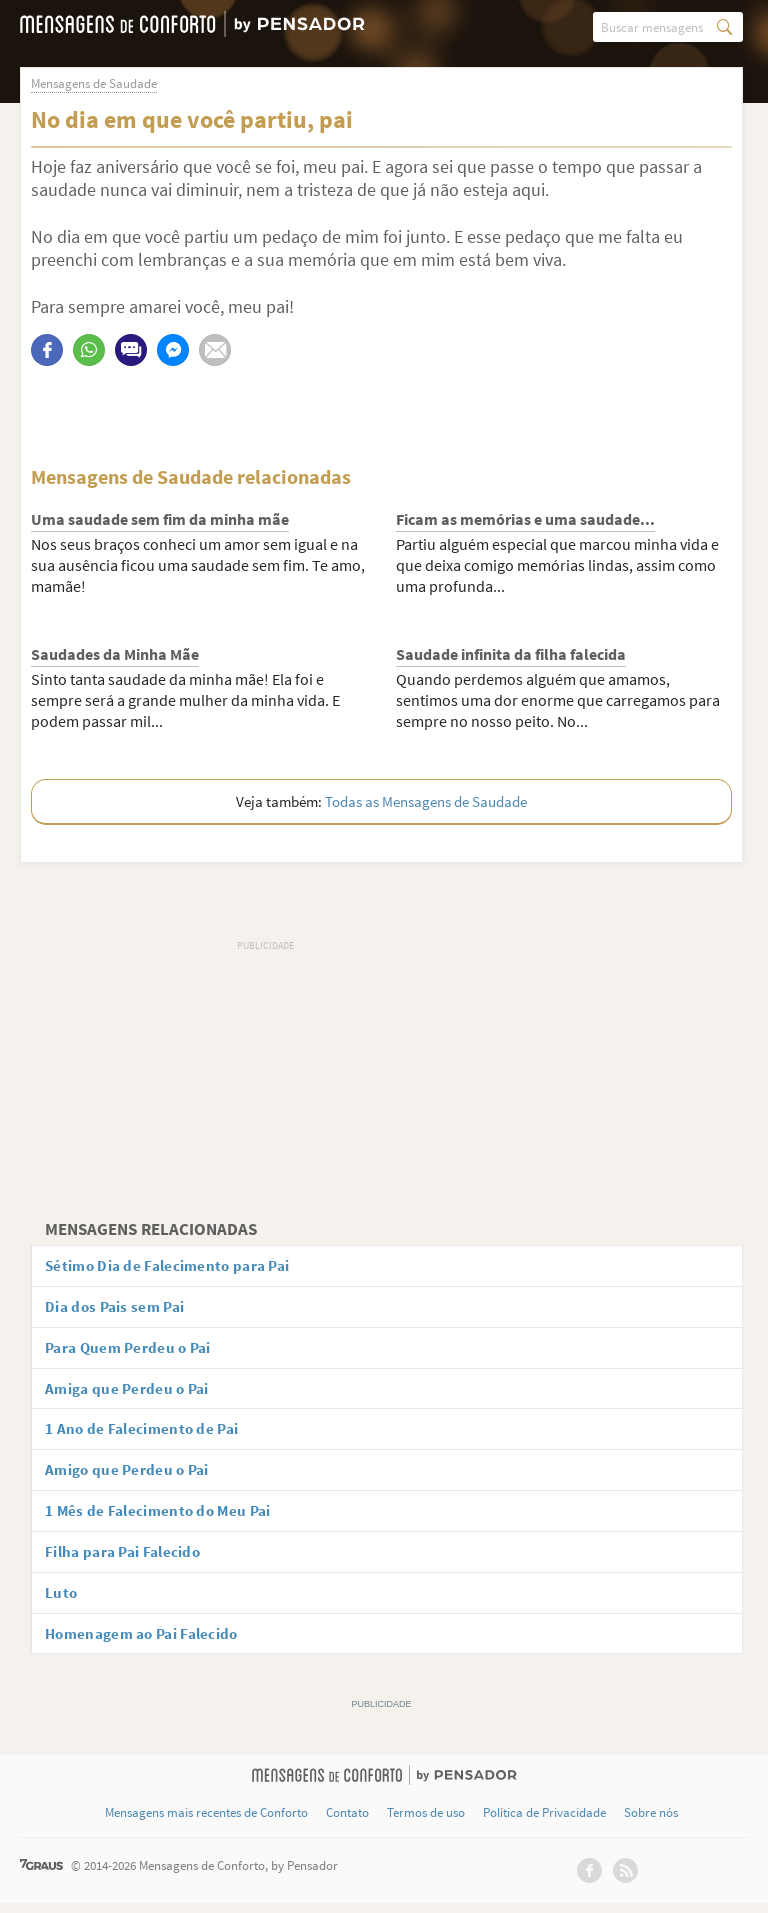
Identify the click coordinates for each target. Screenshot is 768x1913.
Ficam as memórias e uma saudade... (525, 519)
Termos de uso (426, 1823)
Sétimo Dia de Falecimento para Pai (176, 1266)
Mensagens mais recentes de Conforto (206, 1823)
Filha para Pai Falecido (130, 1559)
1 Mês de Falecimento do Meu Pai (165, 1517)
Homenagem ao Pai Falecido (151, 1642)
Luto (64, 1601)
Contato (347, 1823)
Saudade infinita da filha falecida (511, 654)
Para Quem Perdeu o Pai (135, 1350)
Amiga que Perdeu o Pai (133, 1392)
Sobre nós (651, 1823)
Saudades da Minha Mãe (115, 654)
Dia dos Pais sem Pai (121, 1308)
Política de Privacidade (544, 1823)
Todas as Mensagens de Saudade (426, 801)
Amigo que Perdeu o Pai (133, 1475)
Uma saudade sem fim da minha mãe (160, 519)
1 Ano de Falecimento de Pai (148, 1433)
